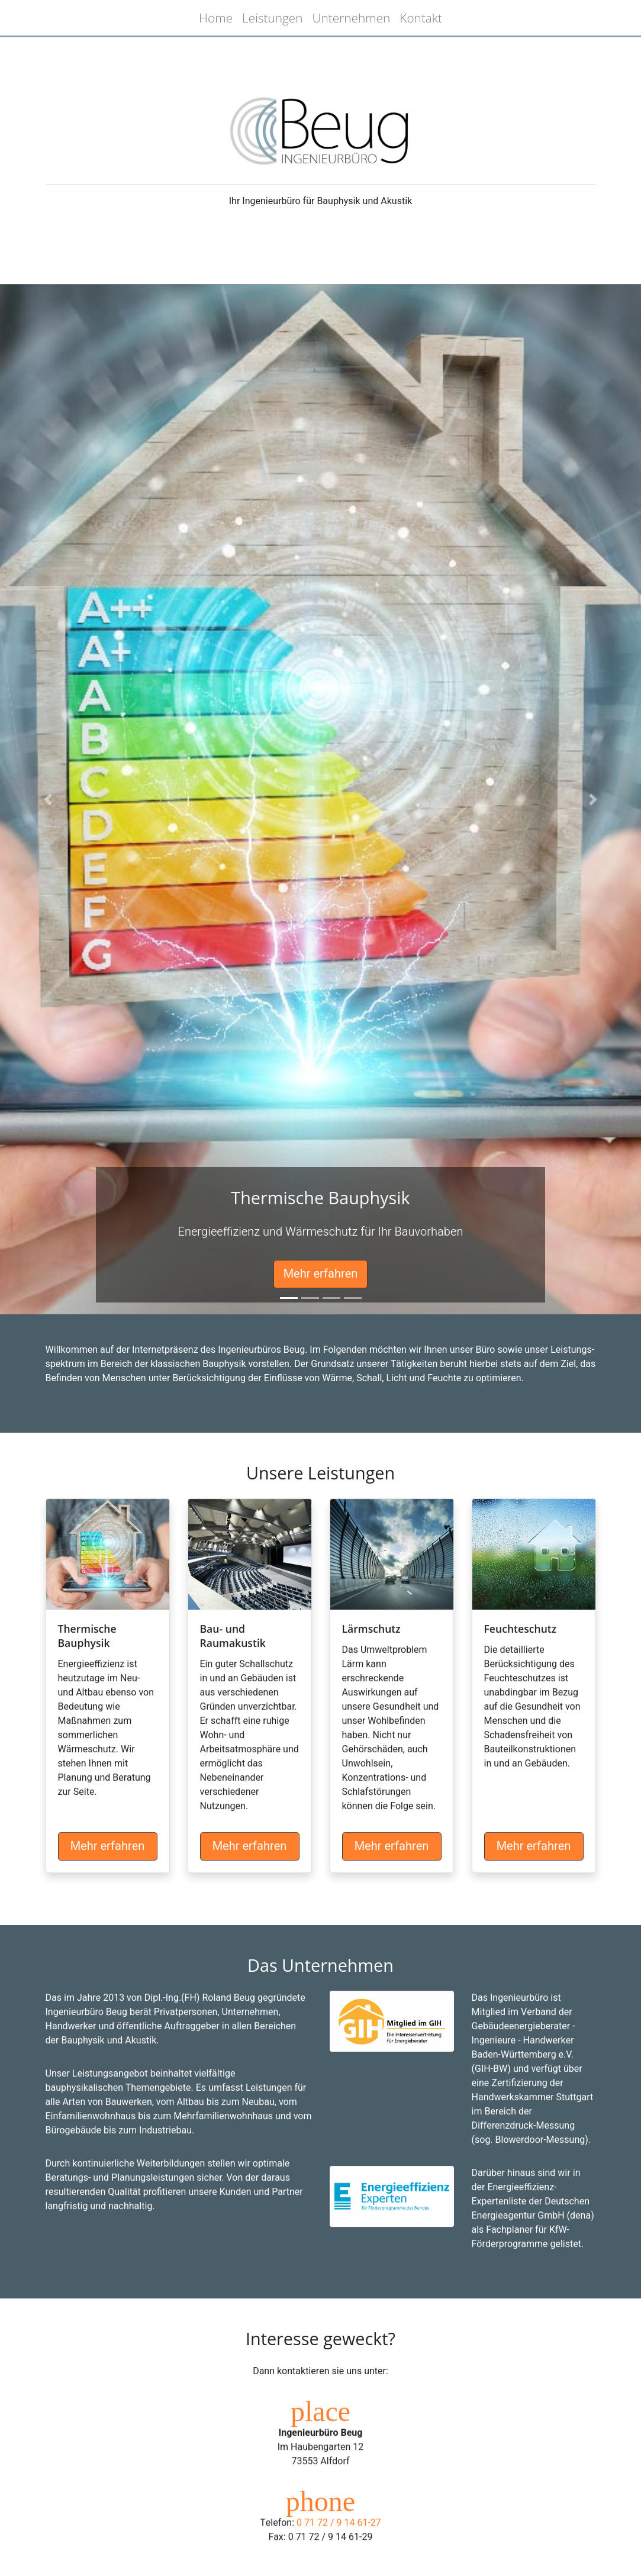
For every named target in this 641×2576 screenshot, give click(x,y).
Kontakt (421, 17)
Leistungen (272, 17)
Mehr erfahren (107, 1871)
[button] (48, 799)
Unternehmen (352, 17)
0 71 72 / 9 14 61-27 (339, 2548)
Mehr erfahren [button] (321, 1273)
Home (216, 17)
